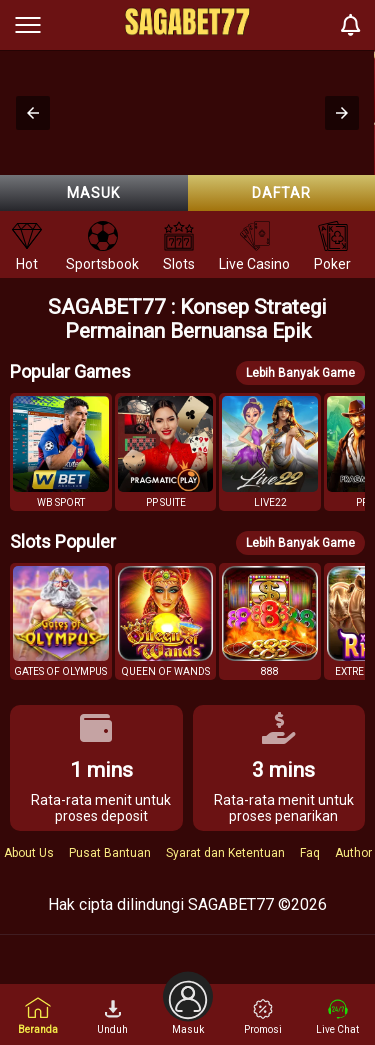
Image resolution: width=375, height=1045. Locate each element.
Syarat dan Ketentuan (225, 853)
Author (353, 853)
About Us (29, 853)
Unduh (112, 1017)
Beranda (38, 1015)
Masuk (93, 193)
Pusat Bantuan (110, 853)
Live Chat (337, 1017)
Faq (310, 853)
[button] (33, 113)
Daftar (281, 193)
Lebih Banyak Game (300, 373)
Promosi (263, 1017)
